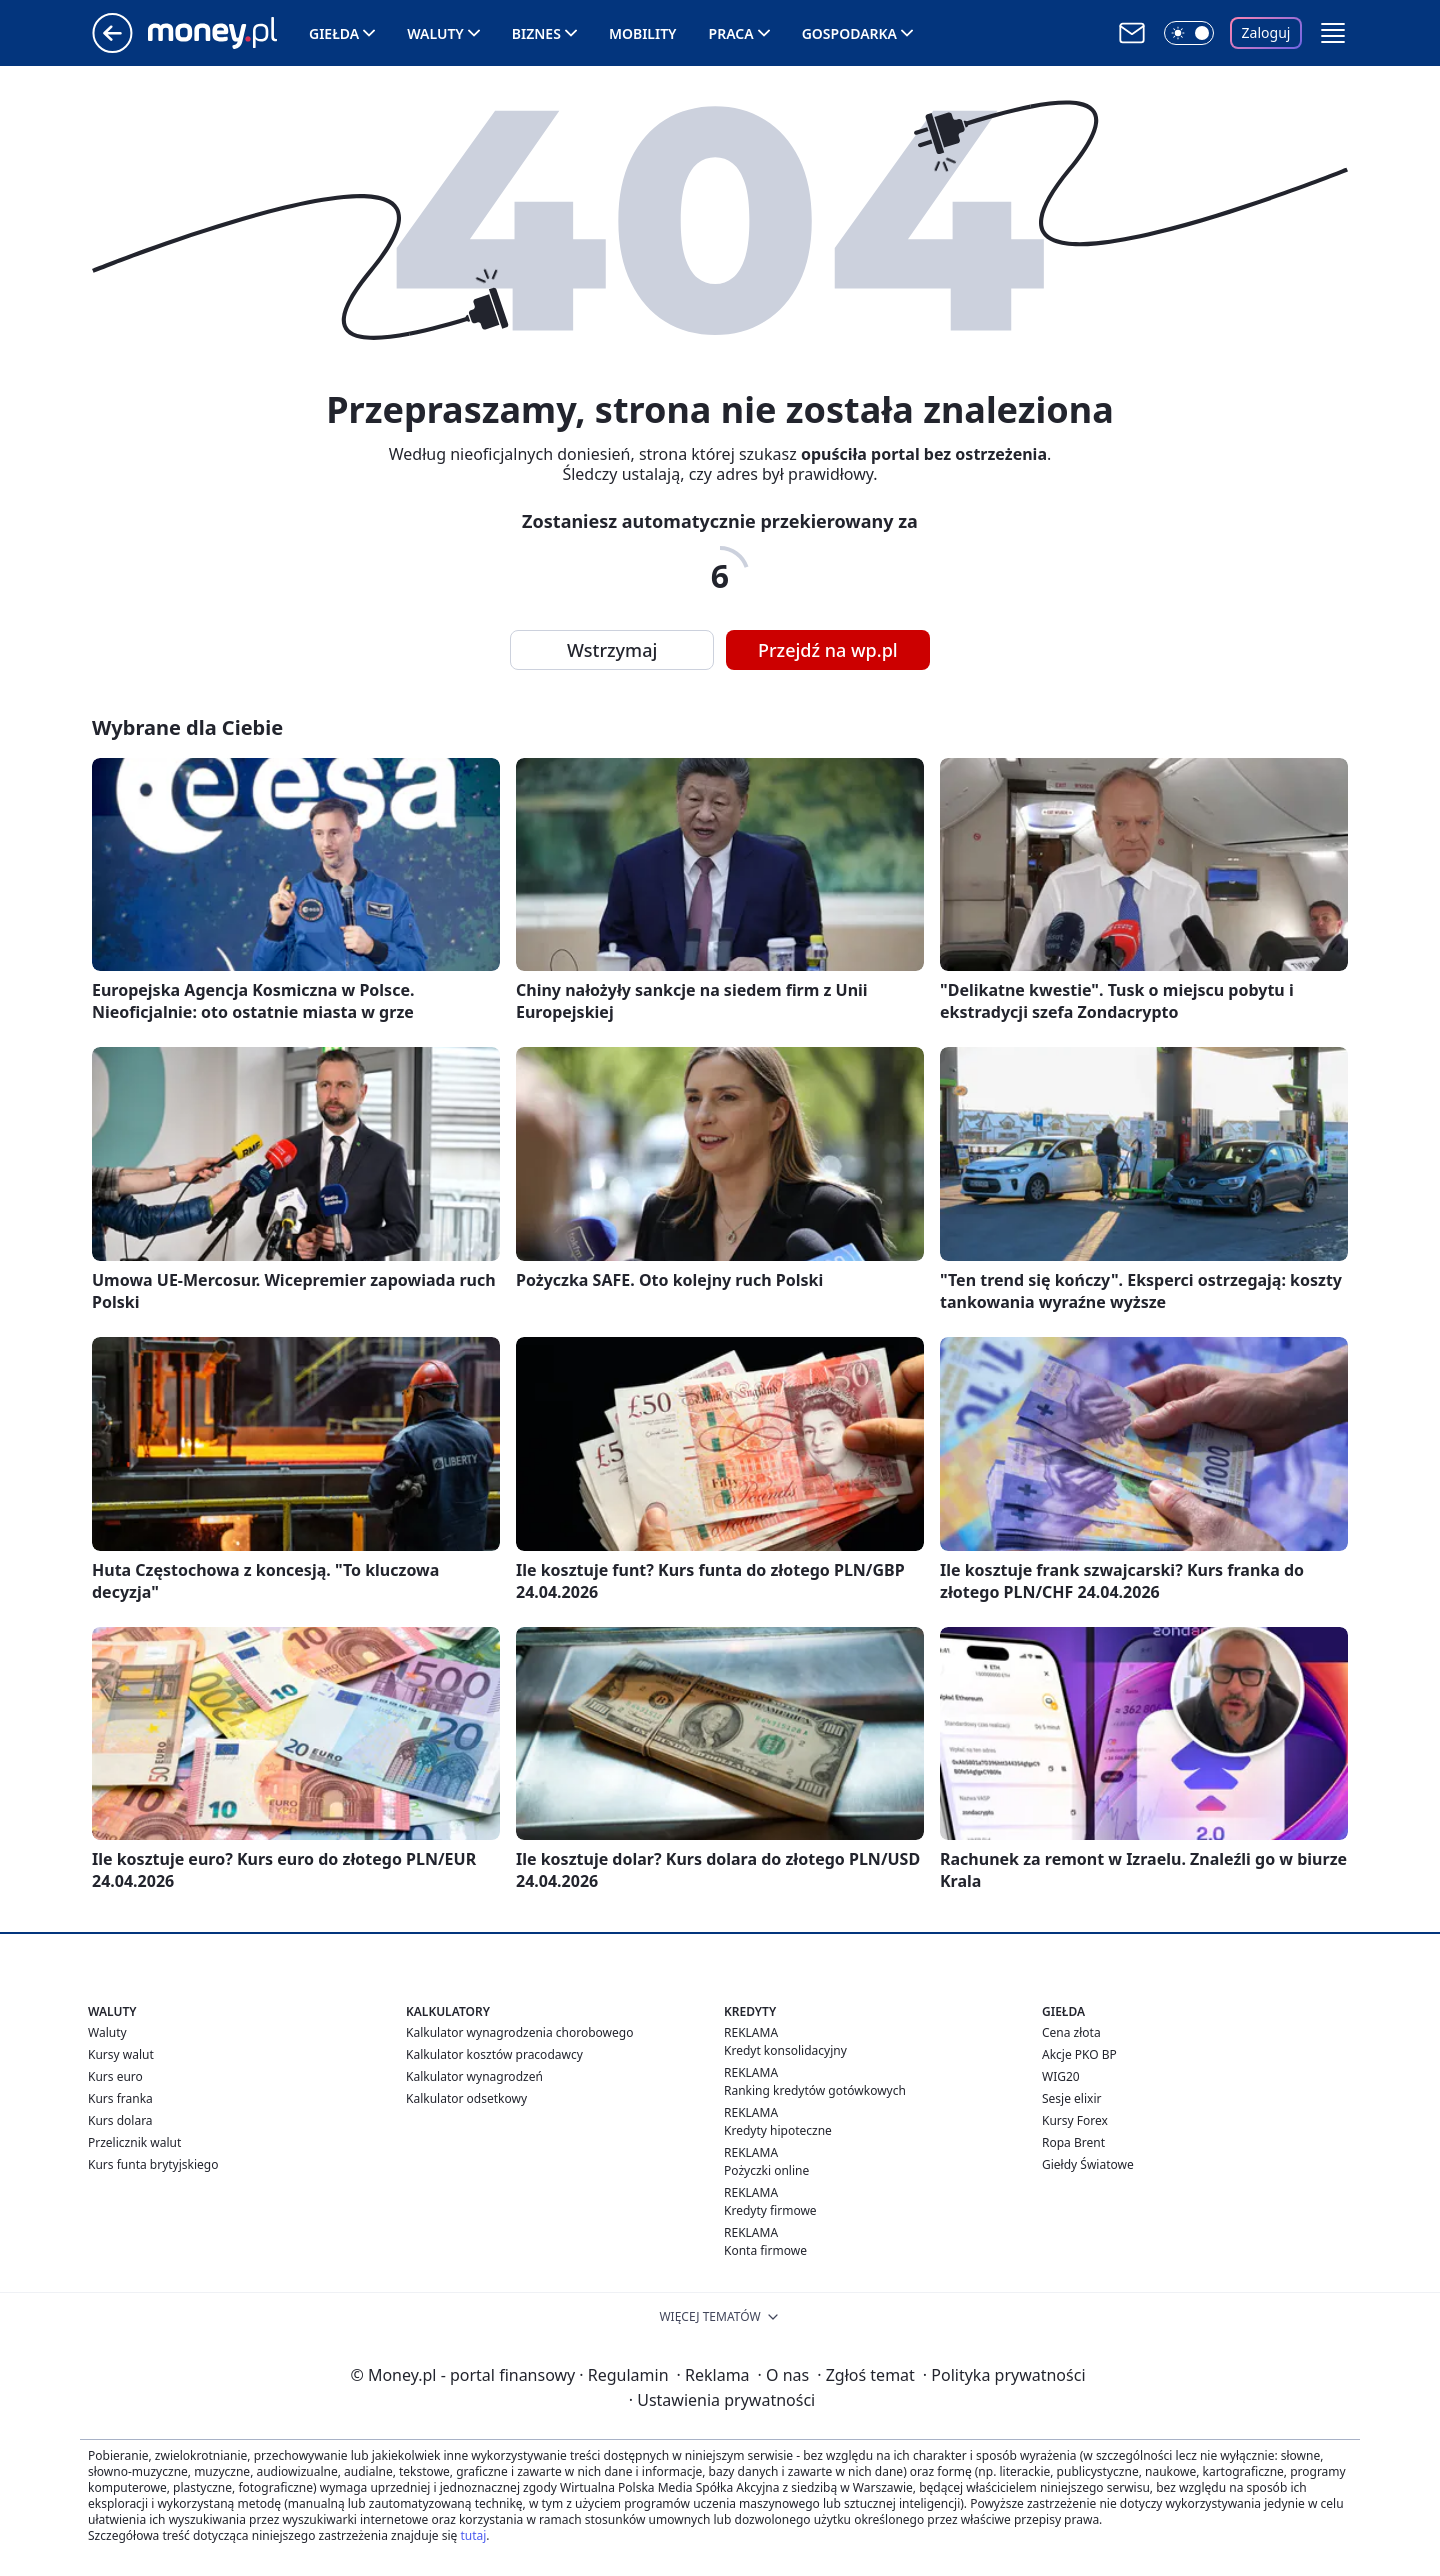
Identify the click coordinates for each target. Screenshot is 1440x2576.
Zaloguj (1266, 32)
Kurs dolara (120, 2120)
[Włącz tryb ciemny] (1189, 33)
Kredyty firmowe (770, 2210)
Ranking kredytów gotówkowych (815, 2090)
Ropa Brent (1073, 2142)
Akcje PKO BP (1079, 2054)
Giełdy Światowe (1088, 2164)
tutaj (473, 2535)
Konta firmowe (765, 2250)
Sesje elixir (1071, 2098)
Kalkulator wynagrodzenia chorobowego (519, 2032)
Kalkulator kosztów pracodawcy (494, 2054)
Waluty (435, 33)
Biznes (536, 33)
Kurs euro (115, 2076)
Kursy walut (121, 2054)
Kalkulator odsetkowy (466, 2098)
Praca (731, 33)
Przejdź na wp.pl (828, 650)
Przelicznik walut (134, 2142)
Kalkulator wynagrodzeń (474, 2076)
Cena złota (1071, 2032)
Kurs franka (120, 2098)
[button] (1333, 33)
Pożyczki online (766, 2170)
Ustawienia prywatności (722, 2400)
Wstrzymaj (612, 650)
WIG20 (1061, 2076)
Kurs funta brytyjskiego (153, 2164)
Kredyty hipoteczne (778, 2130)
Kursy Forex (1075, 2120)
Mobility (643, 33)
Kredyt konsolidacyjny (785, 2050)
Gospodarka (849, 33)
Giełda (334, 33)
